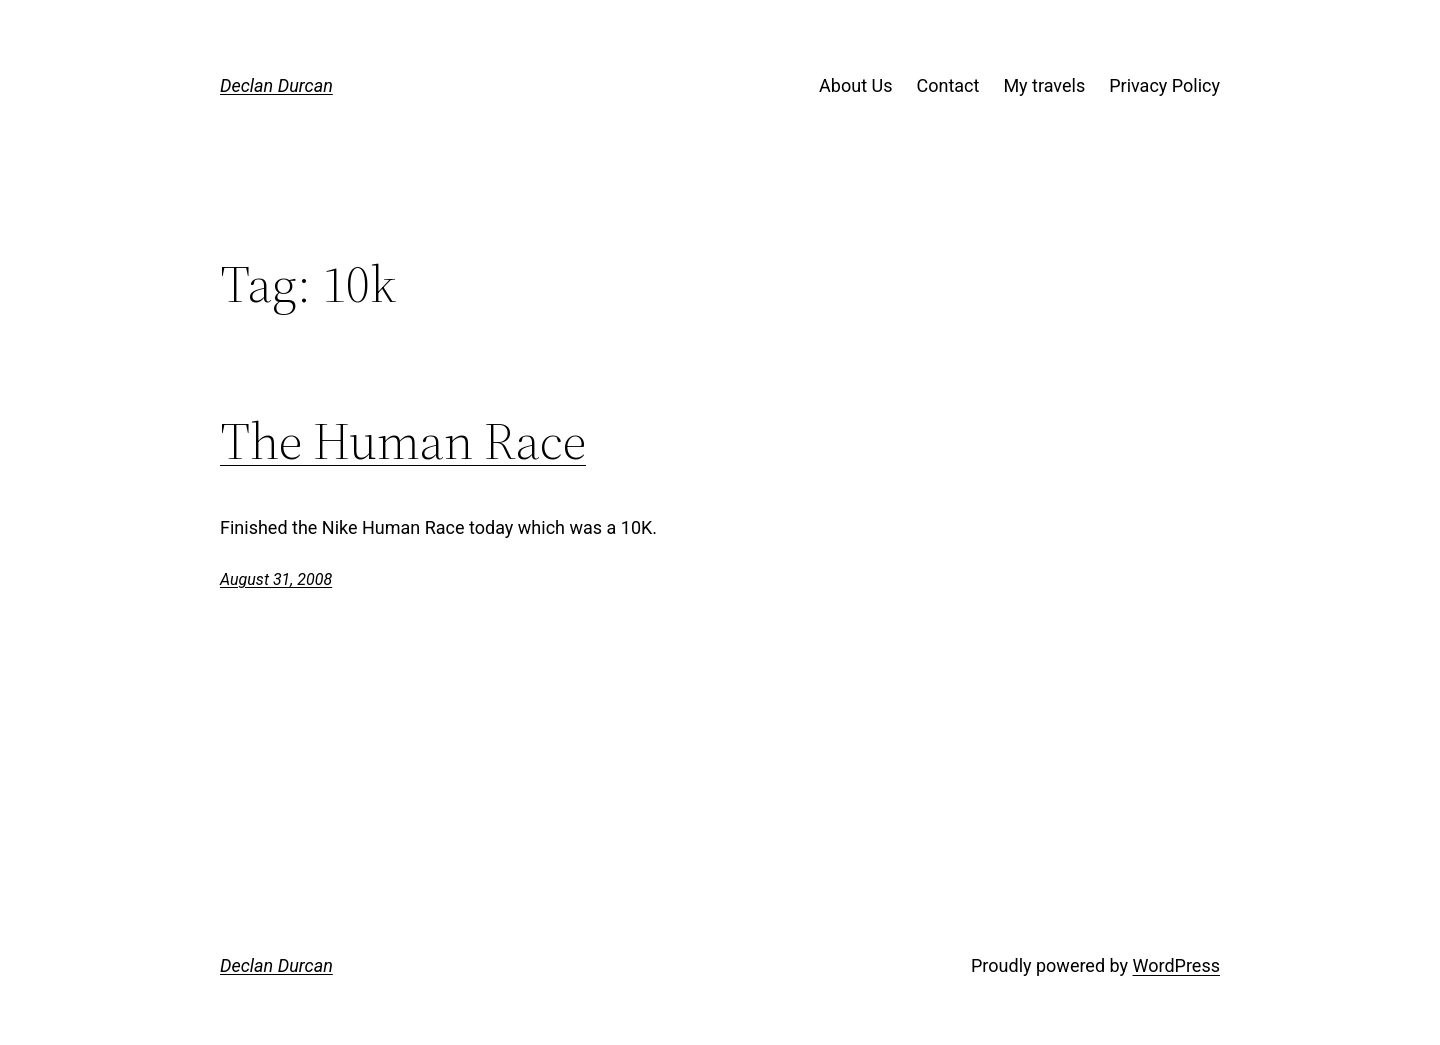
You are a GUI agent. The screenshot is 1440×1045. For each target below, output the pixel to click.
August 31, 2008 (276, 579)
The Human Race (403, 441)
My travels (1044, 85)
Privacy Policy (1164, 85)
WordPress (1176, 965)
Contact (947, 85)
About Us (855, 85)
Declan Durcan (276, 85)
